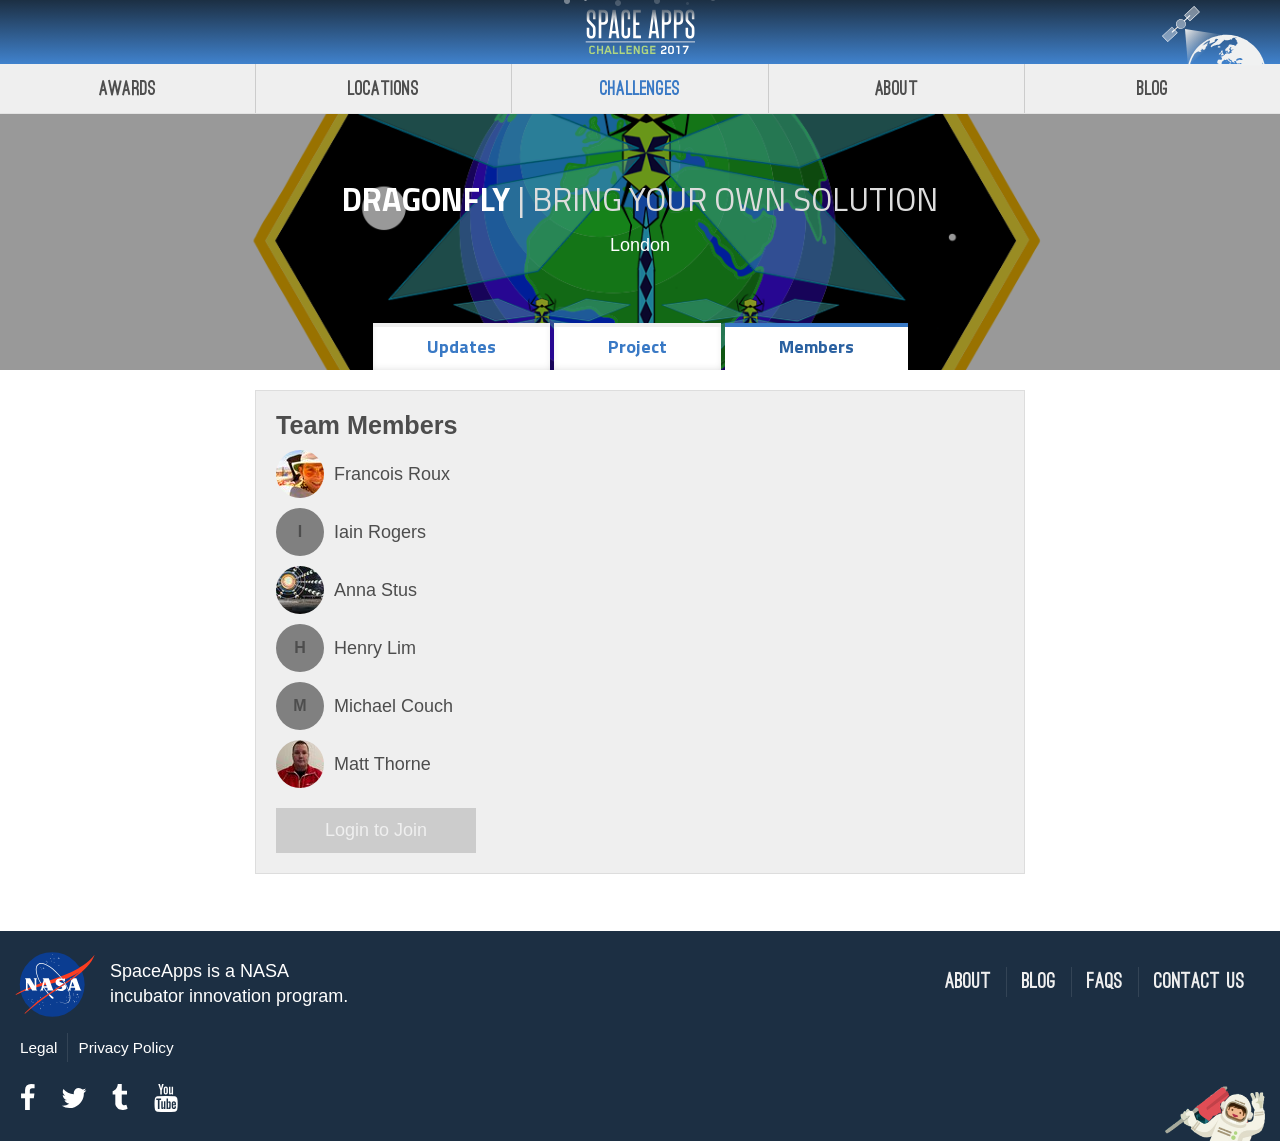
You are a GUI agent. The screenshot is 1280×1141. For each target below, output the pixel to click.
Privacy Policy (125, 1047)
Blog (1039, 981)
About (896, 88)
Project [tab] (637, 346)
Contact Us (1199, 981)
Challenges (640, 88)
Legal (38, 1047)
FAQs (1105, 981)
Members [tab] (816, 346)
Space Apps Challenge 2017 (640, 32)
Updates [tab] (461, 346)
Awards (127, 88)
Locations (384, 88)
